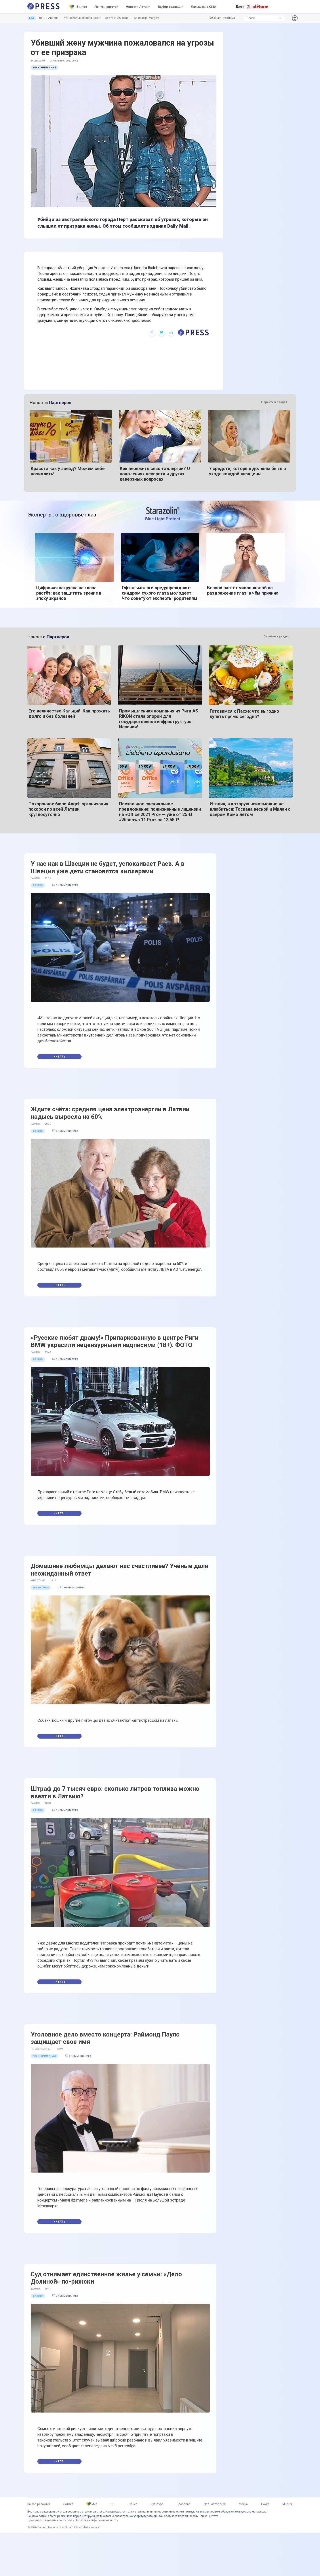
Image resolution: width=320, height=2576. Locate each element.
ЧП (112, 2304)
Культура (157, 2304)
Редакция (215, 17)
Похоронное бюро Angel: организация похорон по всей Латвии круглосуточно (68, 610)
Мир (91, 2304)
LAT (31, 17)
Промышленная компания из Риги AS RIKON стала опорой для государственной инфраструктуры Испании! (158, 573)
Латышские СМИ (203, 7)
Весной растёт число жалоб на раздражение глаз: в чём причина (242, 499)
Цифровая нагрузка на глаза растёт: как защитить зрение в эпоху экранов (68, 502)
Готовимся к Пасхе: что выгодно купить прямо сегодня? (244, 568)
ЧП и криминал (44, 67)
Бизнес (132, 2304)
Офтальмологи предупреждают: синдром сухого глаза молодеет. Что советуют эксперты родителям (159, 502)
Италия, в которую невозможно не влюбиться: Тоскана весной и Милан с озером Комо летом (250, 610)
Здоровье (183, 2304)
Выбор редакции (170, 7)
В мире (78, 7)
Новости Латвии (138, 7)
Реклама (229, 17)
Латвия (68, 2304)
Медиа (243, 2304)
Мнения (287, 2304)
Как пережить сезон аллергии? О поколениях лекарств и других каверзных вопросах (155, 427)
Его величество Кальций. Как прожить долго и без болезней (69, 568)
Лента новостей (106, 7)
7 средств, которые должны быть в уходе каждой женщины (247, 424)
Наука (265, 2304)
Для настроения (215, 2304)
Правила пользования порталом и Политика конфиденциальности (72, 2321)
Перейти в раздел (274, 402)
